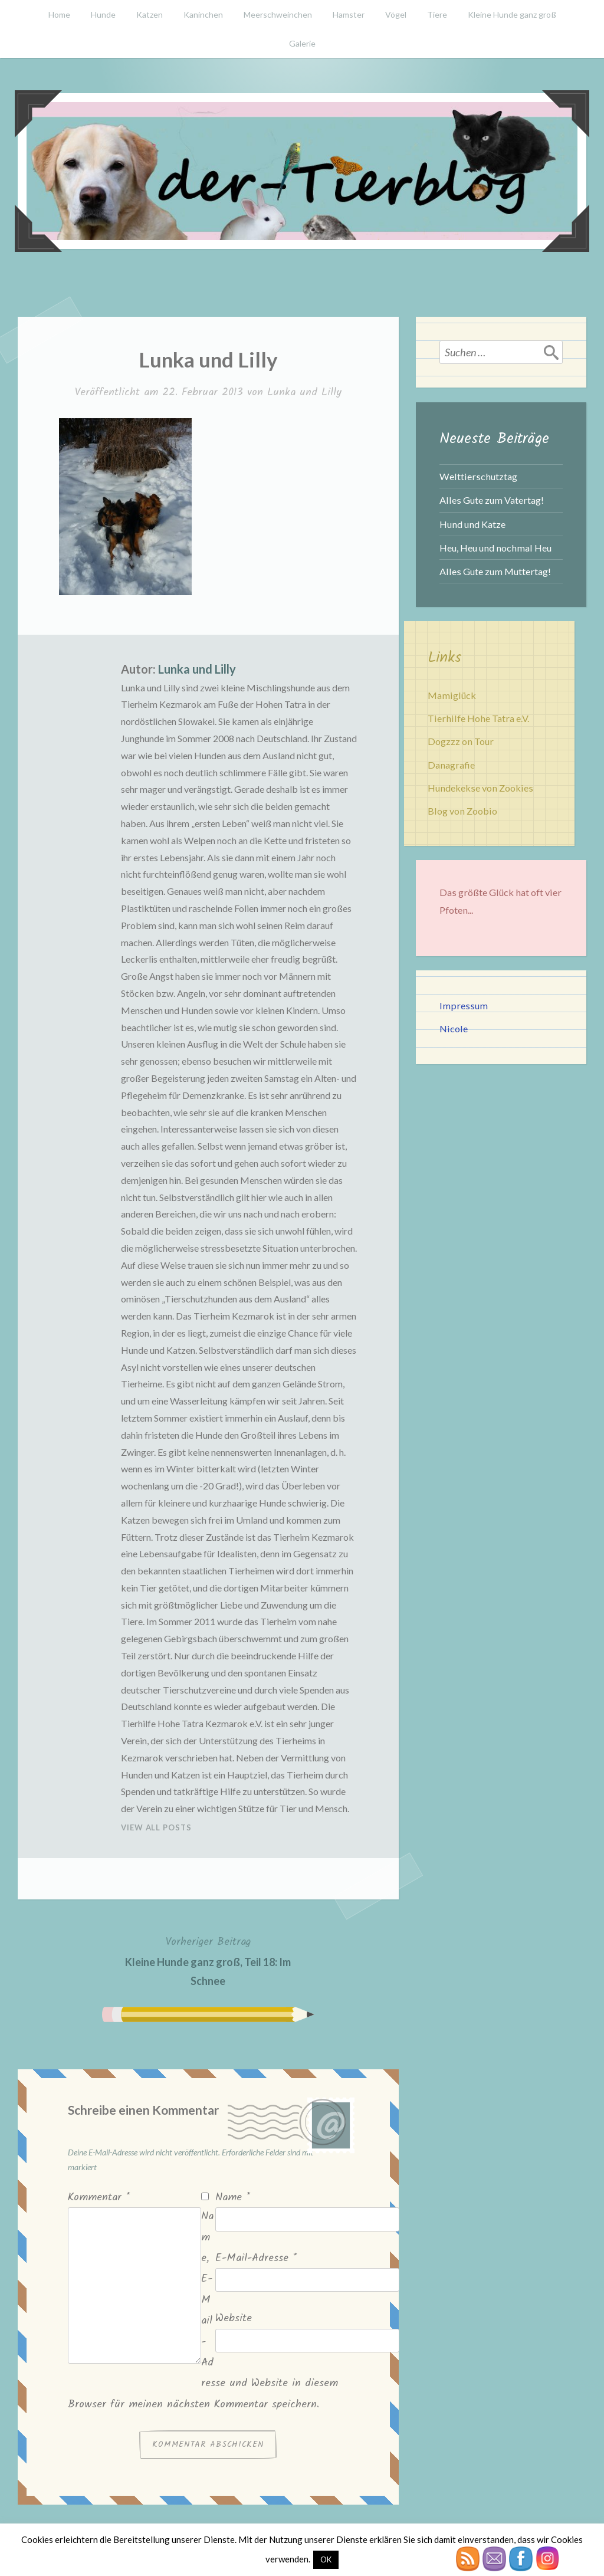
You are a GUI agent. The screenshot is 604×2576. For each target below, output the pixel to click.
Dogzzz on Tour (461, 741)
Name (232, 2197)
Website (233, 2318)
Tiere (437, 14)
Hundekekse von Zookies (480, 787)
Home (59, 14)
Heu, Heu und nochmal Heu (495, 547)
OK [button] (325, 2559)
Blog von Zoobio (462, 810)
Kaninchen (203, 14)
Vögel (395, 14)
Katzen (149, 14)
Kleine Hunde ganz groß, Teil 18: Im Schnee (208, 1960)
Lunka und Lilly (304, 392)
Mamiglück (452, 695)
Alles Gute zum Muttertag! (495, 571)
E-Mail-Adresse (256, 2258)
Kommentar (99, 2197)
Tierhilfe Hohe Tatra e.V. (478, 718)
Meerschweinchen (278, 14)
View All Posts (156, 1827)
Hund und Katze (472, 524)
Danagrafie (451, 764)
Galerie (302, 43)
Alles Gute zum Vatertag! (491, 500)
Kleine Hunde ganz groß (512, 14)
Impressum (463, 1005)
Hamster (349, 14)
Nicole (453, 1028)
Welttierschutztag (478, 476)
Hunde (103, 14)
